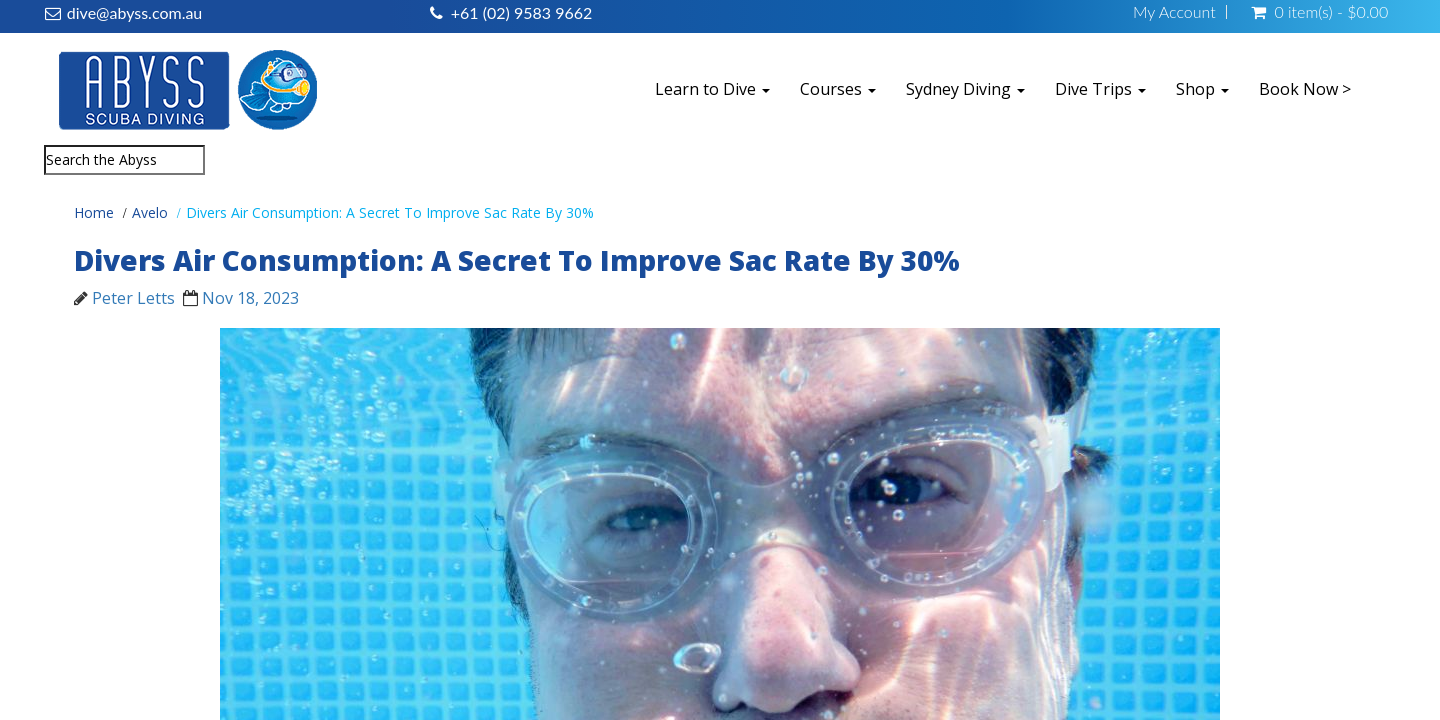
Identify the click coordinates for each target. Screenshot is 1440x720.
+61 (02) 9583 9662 (521, 12)
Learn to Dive (712, 89)
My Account (1174, 12)
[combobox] (124, 160)
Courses (838, 89)
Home (94, 212)
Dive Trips (1100, 89)
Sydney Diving (965, 89)
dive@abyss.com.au (134, 12)
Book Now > (1305, 89)
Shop (1202, 89)
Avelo (150, 212)
